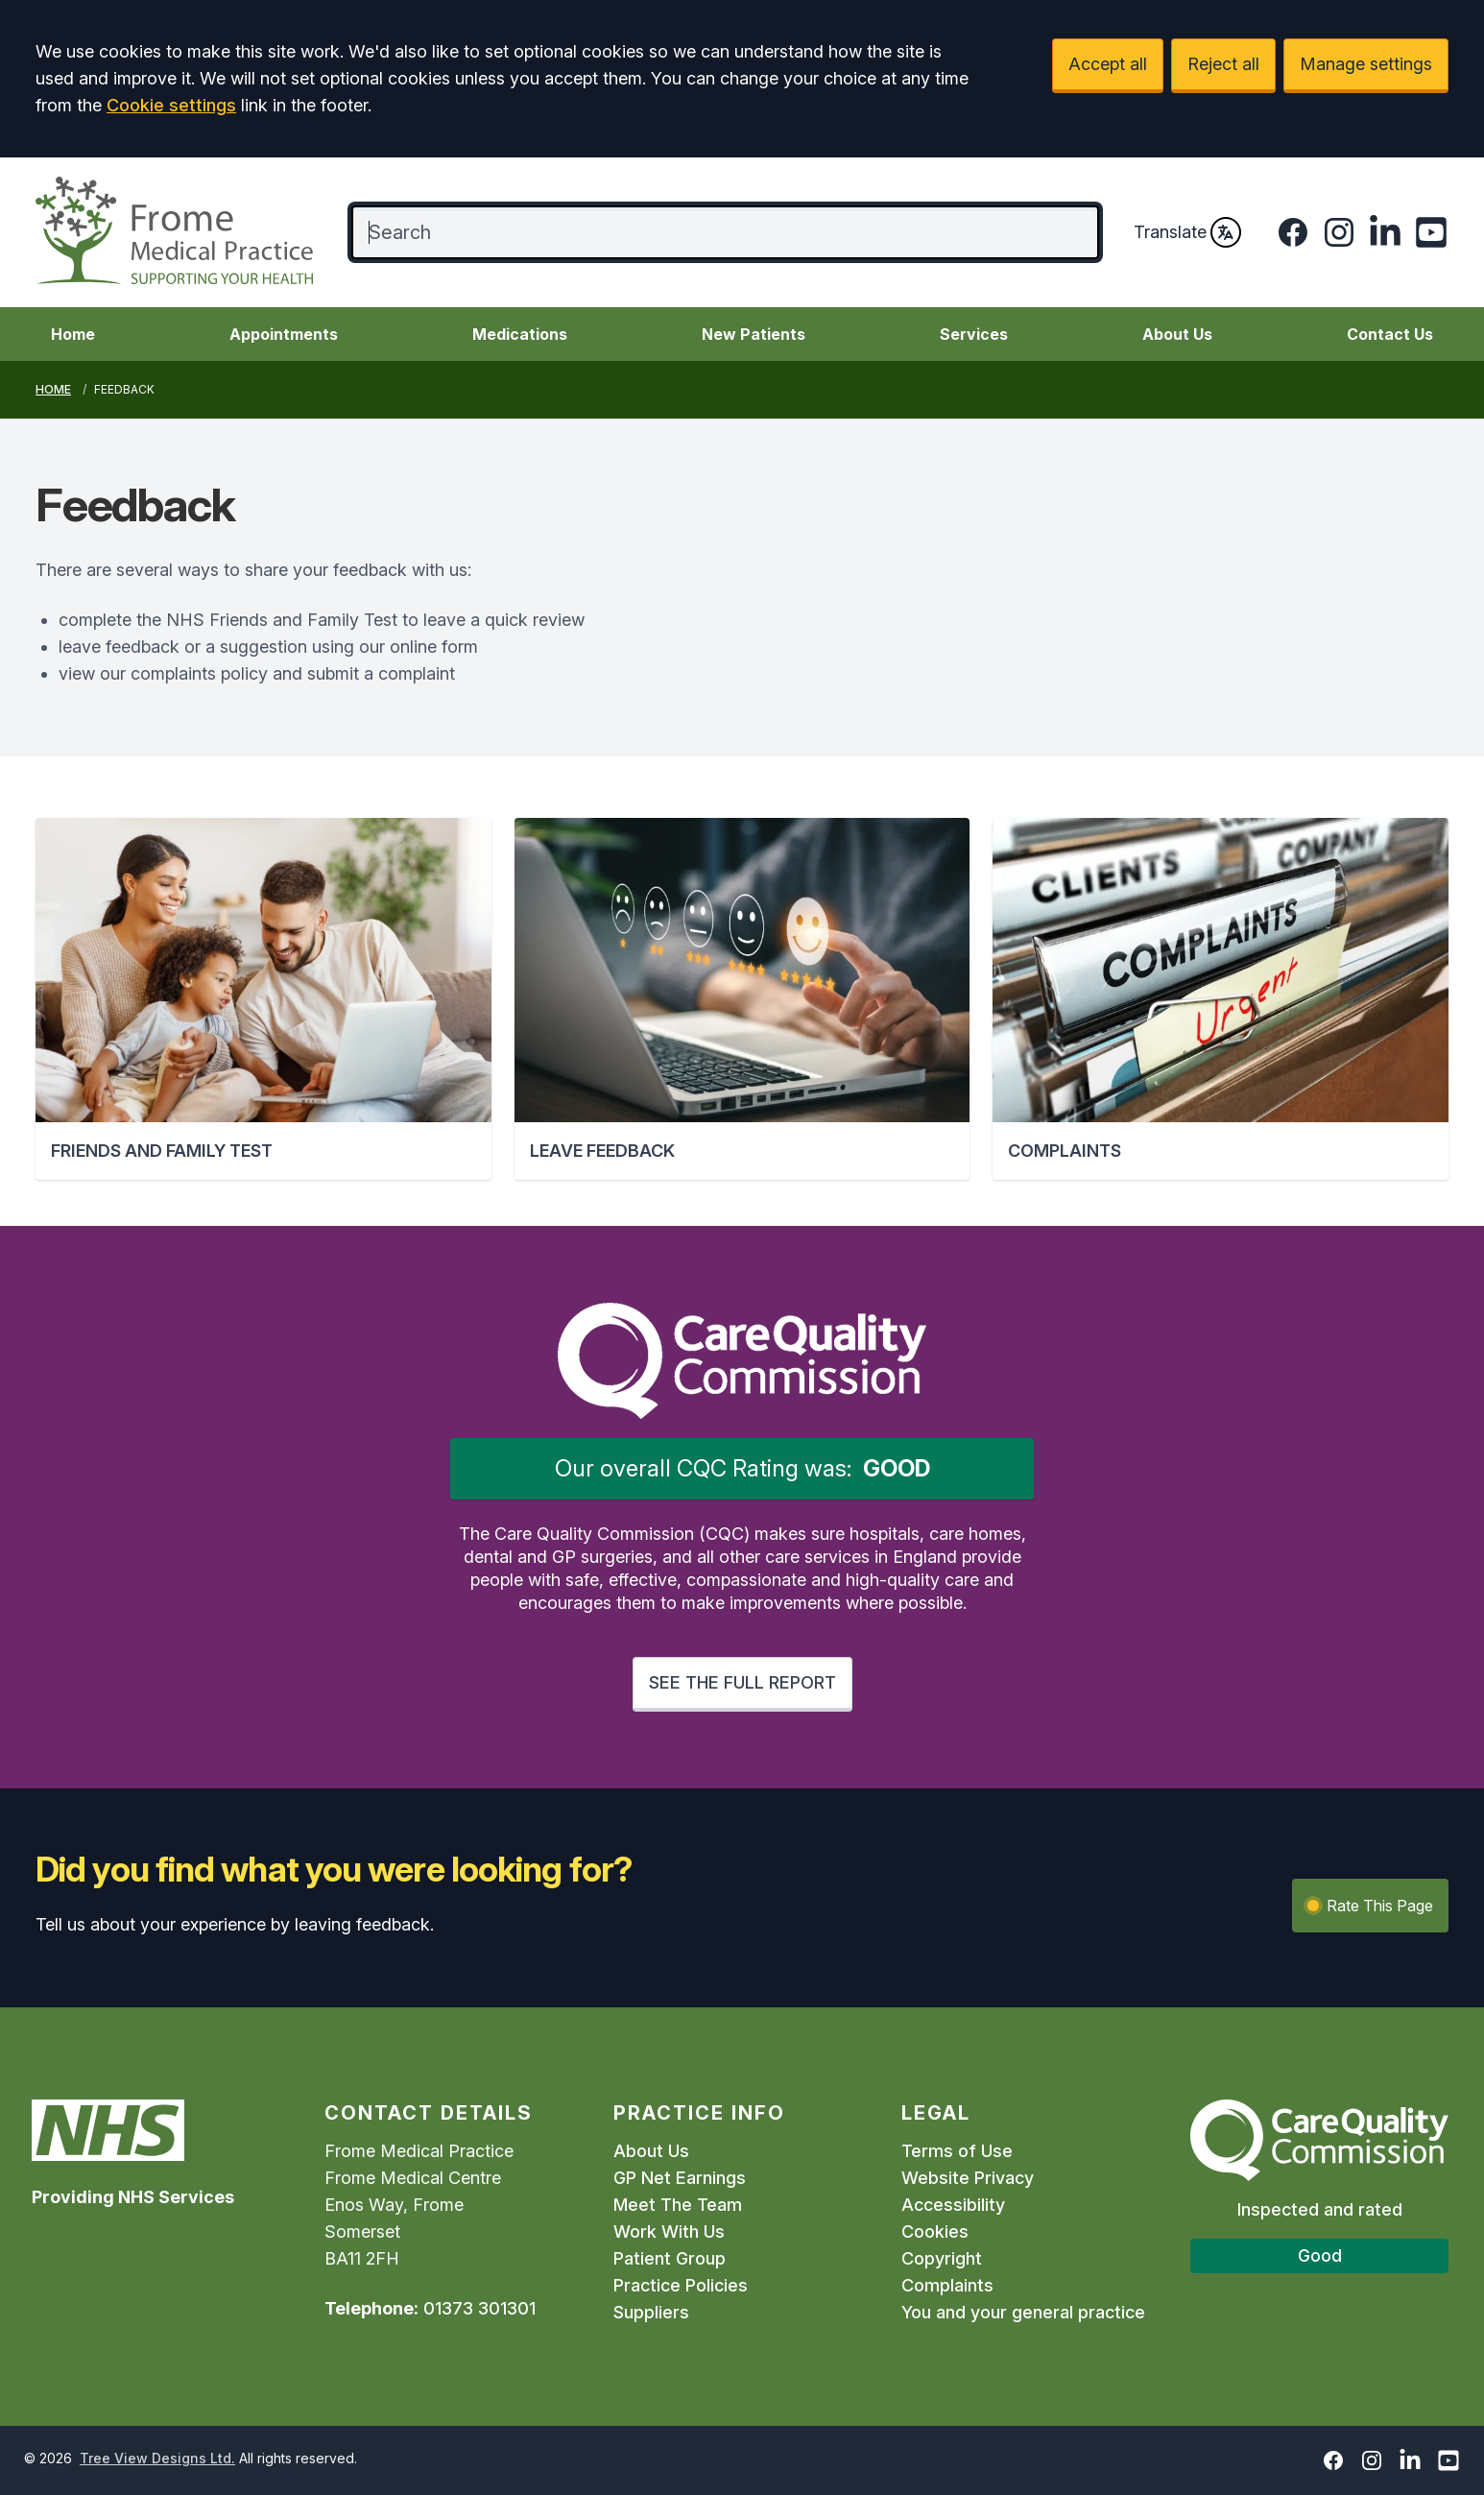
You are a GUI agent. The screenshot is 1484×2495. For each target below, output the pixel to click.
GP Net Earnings (679, 2178)
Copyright (941, 2258)
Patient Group (669, 2258)
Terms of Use (957, 2151)
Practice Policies (680, 2285)
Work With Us (669, 2231)
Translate (1187, 232)
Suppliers (651, 2312)
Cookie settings (171, 105)
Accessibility (953, 2205)
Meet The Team (677, 2205)
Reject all (1223, 64)
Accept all (1107, 64)
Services (974, 334)
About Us (1177, 334)
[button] (263, 999)
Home (73, 334)
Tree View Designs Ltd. (157, 2458)
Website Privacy (967, 2178)
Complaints (947, 2285)
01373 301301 (479, 2308)
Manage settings (1366, 64)
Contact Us (1390, 334)
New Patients (753, 334)
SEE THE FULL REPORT (742, 1682)
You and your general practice (1023, 2312)
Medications (519, 334)
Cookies (935, 2231)
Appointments (283, 334)
